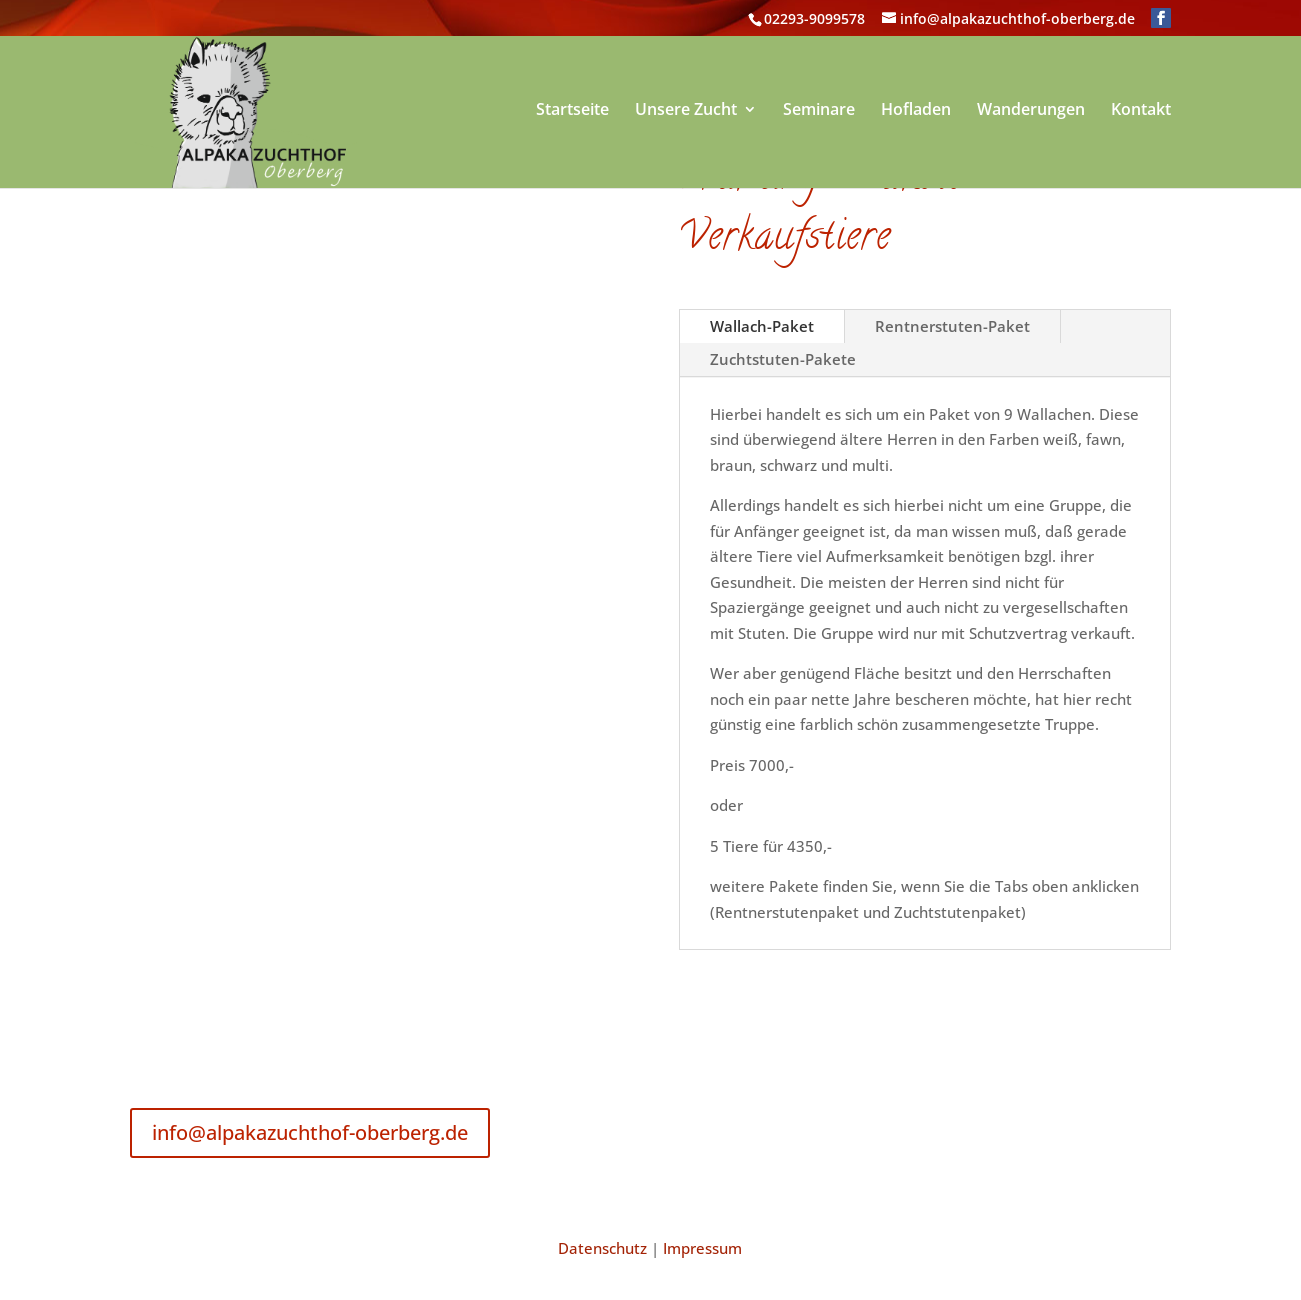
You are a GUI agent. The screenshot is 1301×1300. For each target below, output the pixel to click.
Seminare (819, 111)
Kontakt (1141, 111)
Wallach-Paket (762, 326)
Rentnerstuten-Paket (952, 326)
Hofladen (916, 111)
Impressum (702, 1248)
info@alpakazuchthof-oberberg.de (310, 1132)
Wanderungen (1031, 111)
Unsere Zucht (686, 111)
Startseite (572, 111)
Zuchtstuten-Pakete (783, 359)
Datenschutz (602, 1248)
